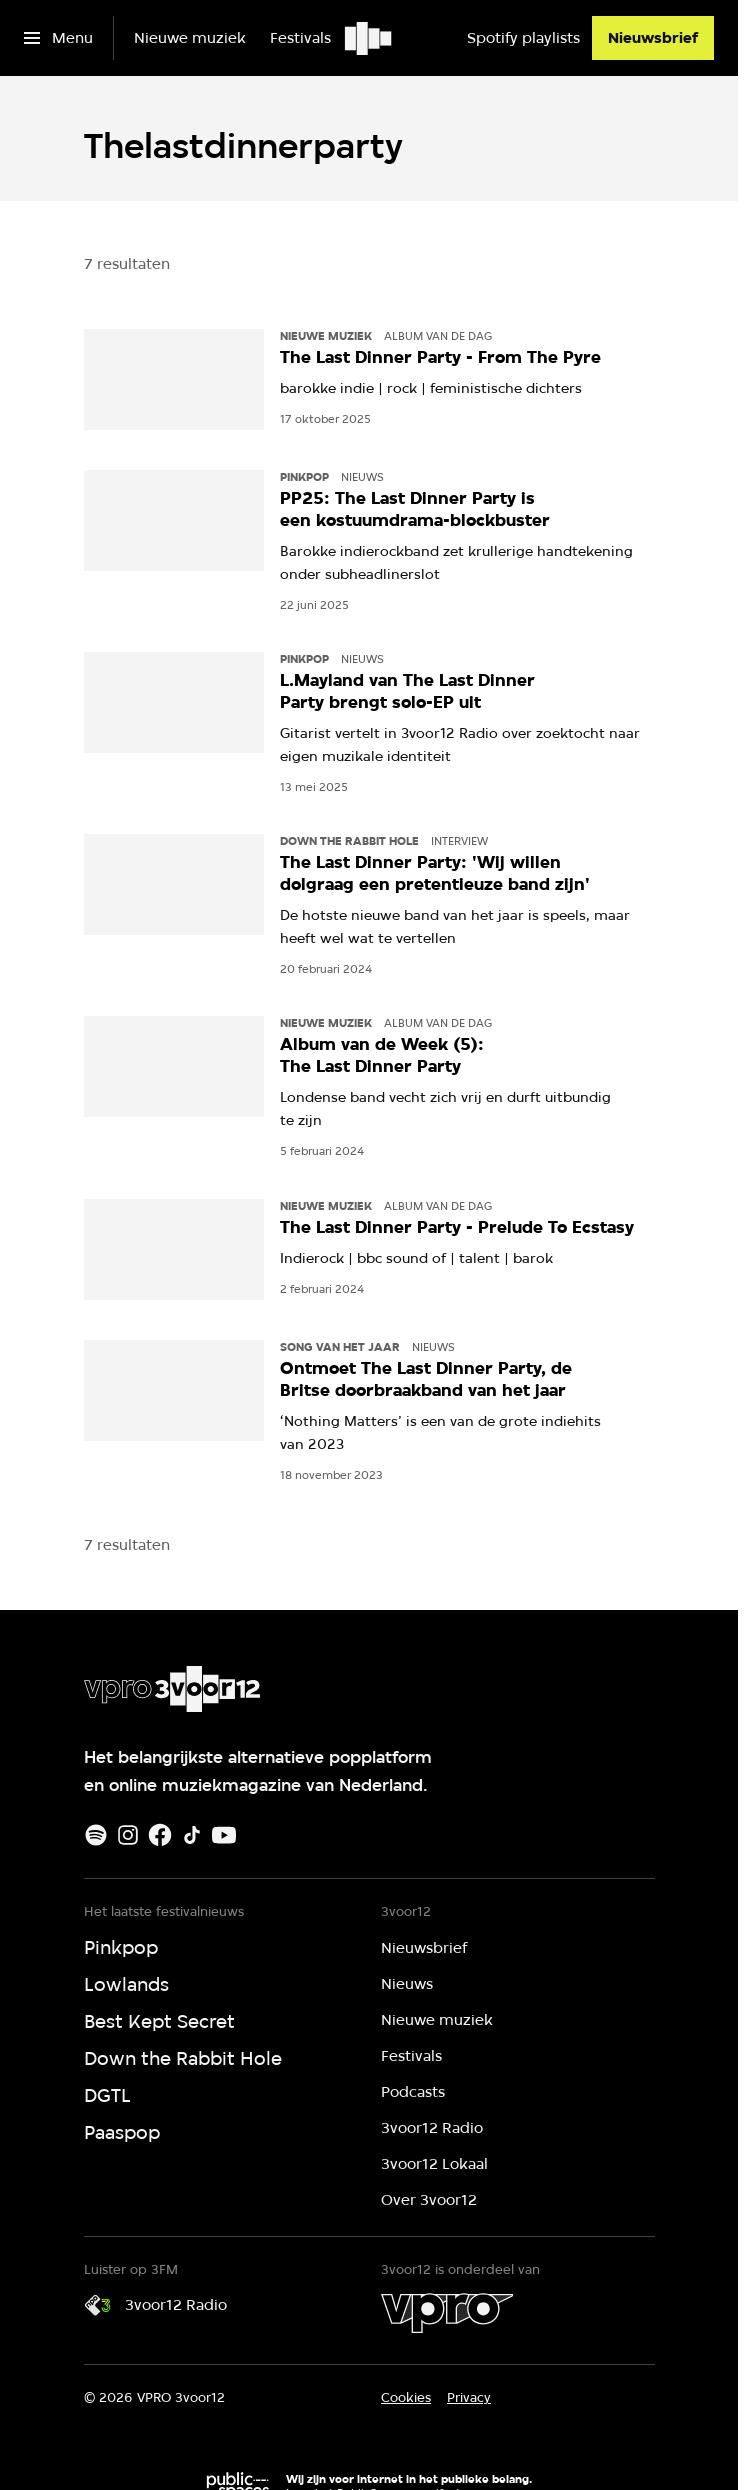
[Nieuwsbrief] (653, 38)
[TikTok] (192, 1835)
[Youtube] (224, 1835)
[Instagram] (128, 1835)
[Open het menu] (58, 38)
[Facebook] (160, 1835)
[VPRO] (447, 2313)
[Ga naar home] (369, 38)
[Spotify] (96, 1835)
